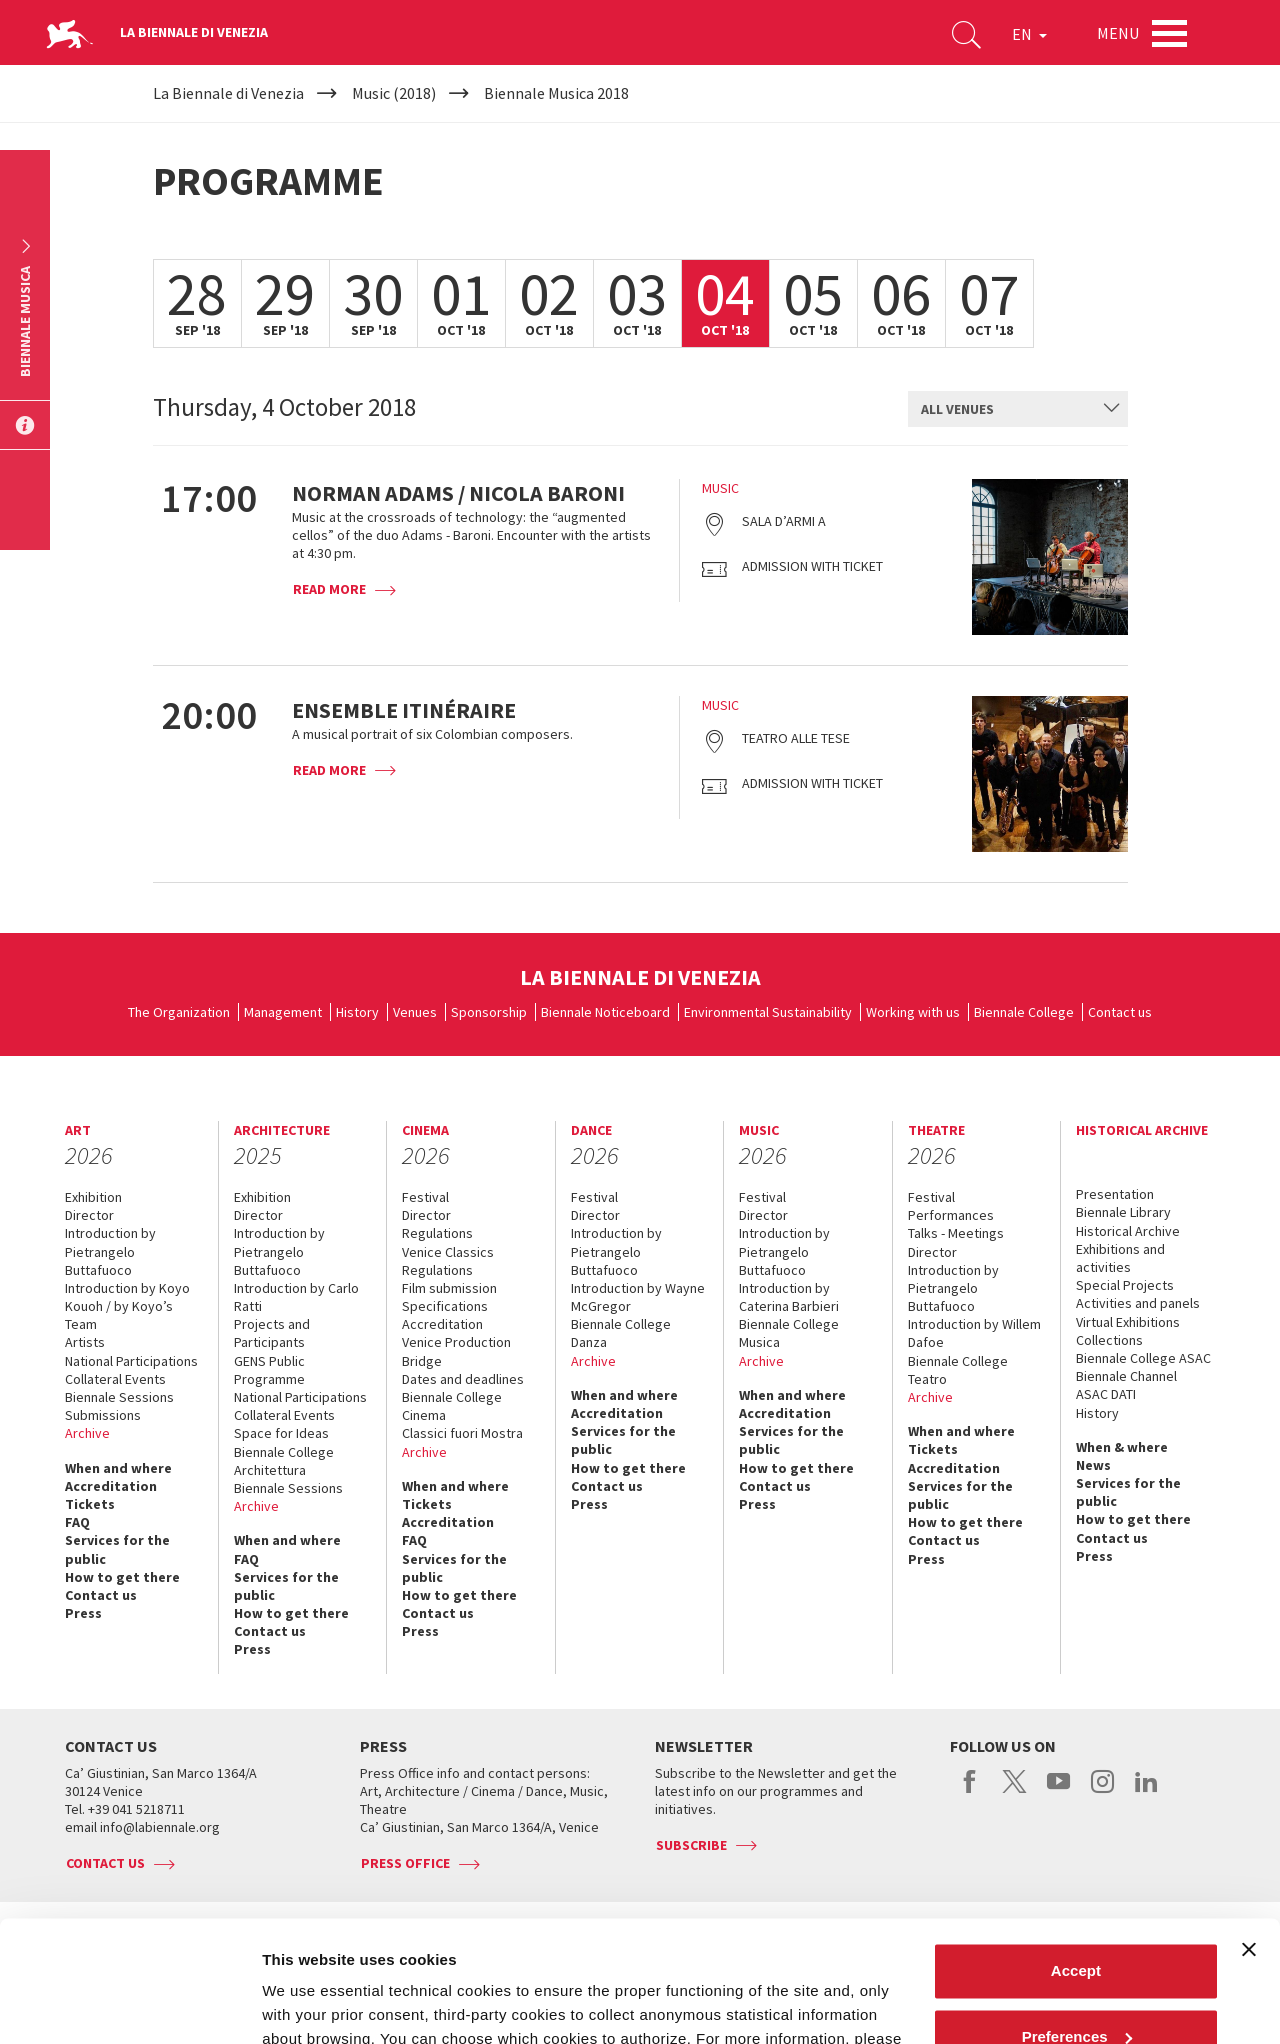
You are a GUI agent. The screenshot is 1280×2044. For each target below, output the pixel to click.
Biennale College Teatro (958, 1370)
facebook (970, 1792)
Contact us (1120, 1012)
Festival (425, 1197)
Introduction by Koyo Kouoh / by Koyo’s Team (127, 1306)
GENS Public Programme (269, 1370)
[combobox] (1018, 409)
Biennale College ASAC (1143, 1358)
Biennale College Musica (789, 1333)
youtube (1058, 1792)
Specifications (445, 1306)
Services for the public (117, 1549)
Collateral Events (115, 1379)
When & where (1122, 1447)
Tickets (90, 1504)
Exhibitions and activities (1120, 1258)
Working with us (913, 1012)
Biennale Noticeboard (605, 1012)
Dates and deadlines (463, 1379)
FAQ (77, 1522)
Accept (1076, 1857)
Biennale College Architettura (284, 1461)
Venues (415, 1012)
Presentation (1115, 1194)
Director (89, 1215)
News (1093, 1465)
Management (283, 1012)
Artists (85, 1342)
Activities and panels (1138, 1303)
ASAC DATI (1106, 1394)
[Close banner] (1249, 1836)
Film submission (449, 1288)
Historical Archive (1128, 1231)
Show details (308, 2004)
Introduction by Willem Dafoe (974, 1333)
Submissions (103, 1415)
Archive (87, 1433)
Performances (951, 1215)
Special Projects (1125, 1285)
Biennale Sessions (119, 1397)
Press (83, 1613)
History (357, 1012)
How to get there (122, 1577)
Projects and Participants (272, 1333)
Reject (1075, 1988)
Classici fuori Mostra (462, 1433)
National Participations (131, 1361)
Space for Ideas (281, 1433)
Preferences (1077, 1922)
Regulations (437, 1233)
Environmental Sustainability (768, 1012)
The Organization (179, 1012)
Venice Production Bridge (456, 1351)
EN (1029, 34)
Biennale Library (1123, 1212)
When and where (118, 1468)
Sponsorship (489, 1012)
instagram (1102, 1792)
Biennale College (1024, 1012)
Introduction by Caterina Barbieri (789, 1297)
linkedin (1146, 1792)
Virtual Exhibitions (1128, 1322)
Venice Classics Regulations (448, 1261)
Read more (329, 589)
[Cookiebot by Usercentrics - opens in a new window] (129, 2005)
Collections (1109, 1340)
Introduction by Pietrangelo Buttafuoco (110, 1251)
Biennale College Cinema (452, 1406)
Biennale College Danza (621, 1333)
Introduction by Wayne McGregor (638, 1297)
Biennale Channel (1126, 1376)
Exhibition (93, 1197)
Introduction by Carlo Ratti (296, 1297)
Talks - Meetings (956, 1233)
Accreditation (111, 1486)
